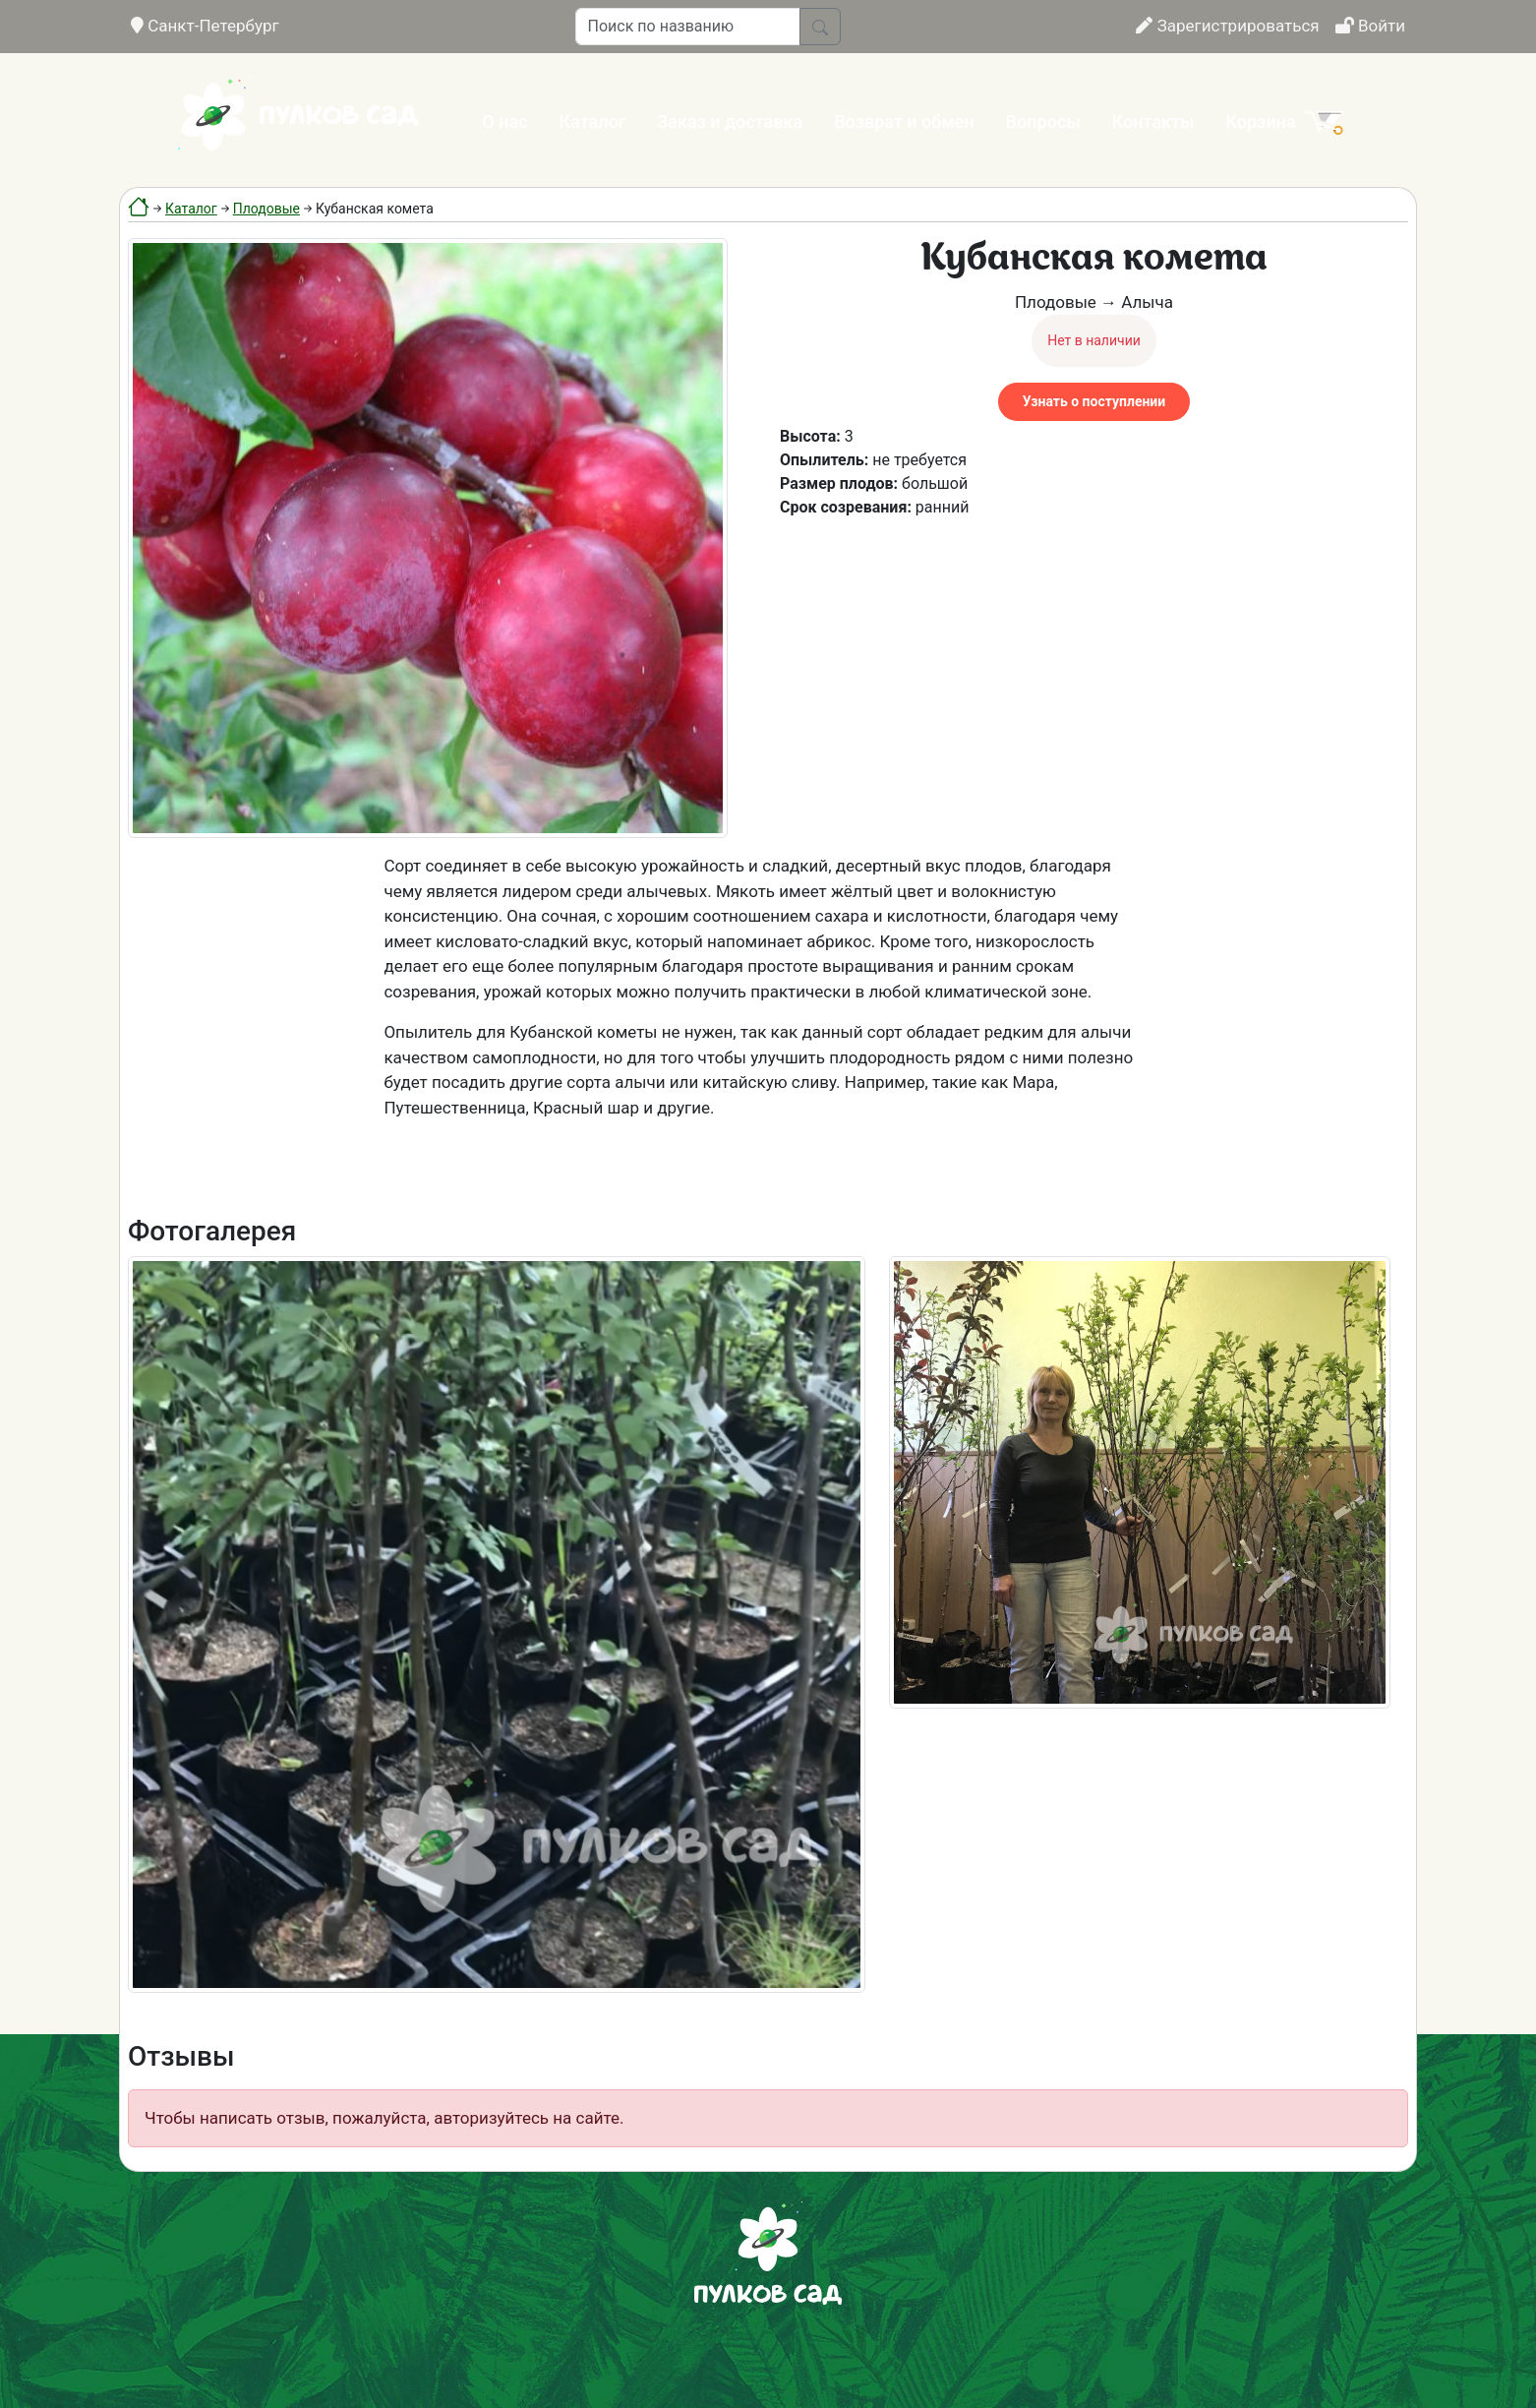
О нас (504, 121)
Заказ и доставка (729, 121)
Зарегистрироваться (1227, 25)
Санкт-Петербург (205, 25)
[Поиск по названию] (687, 26)
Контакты (1153, 121)
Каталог (593, 121)
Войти (1370, 25)
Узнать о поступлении (1094, 401)
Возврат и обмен (904, 121)
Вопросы (1043, 121)
